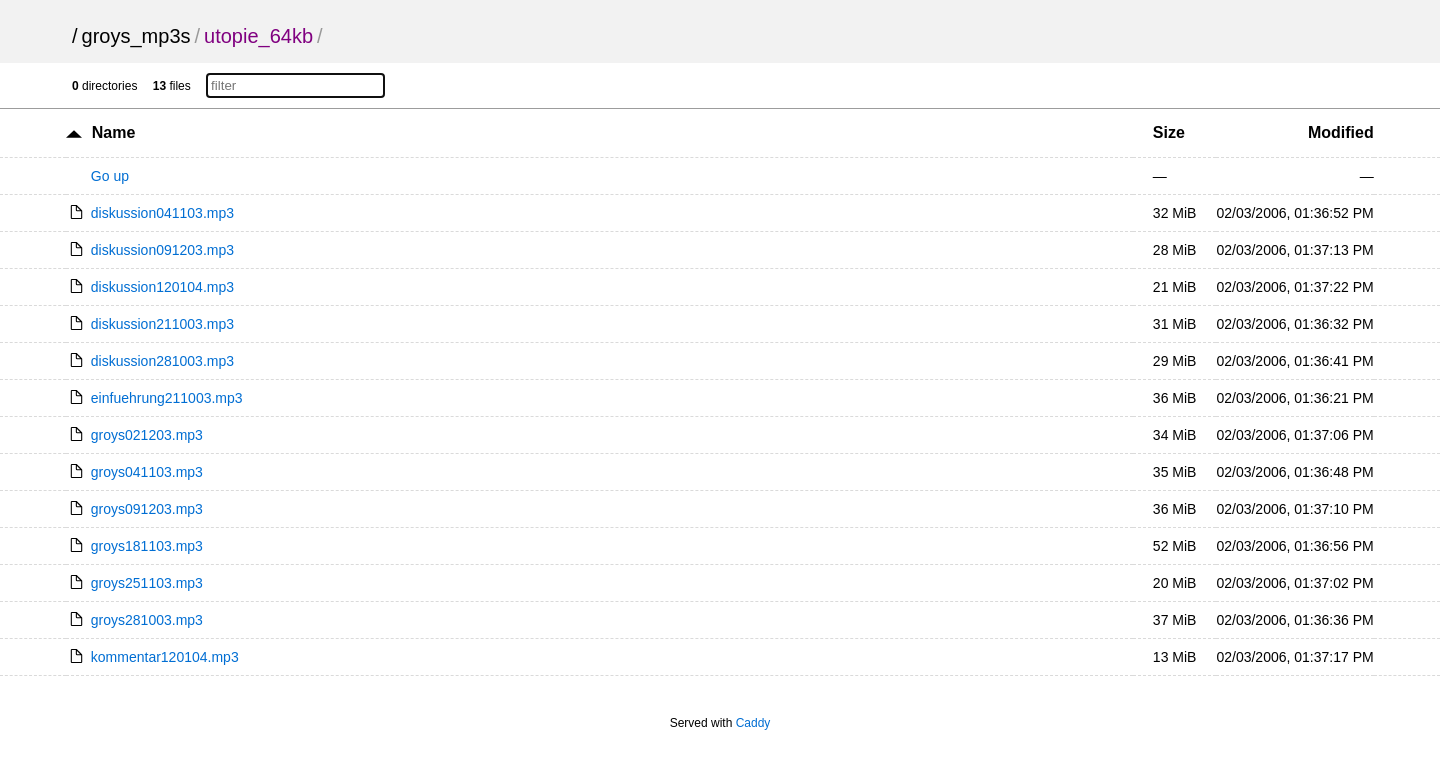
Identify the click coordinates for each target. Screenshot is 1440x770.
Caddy (753, 723)
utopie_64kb (258, 36)
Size (1169, 132)
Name (114, 132)
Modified (1341, 132)
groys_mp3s (136, 36)
